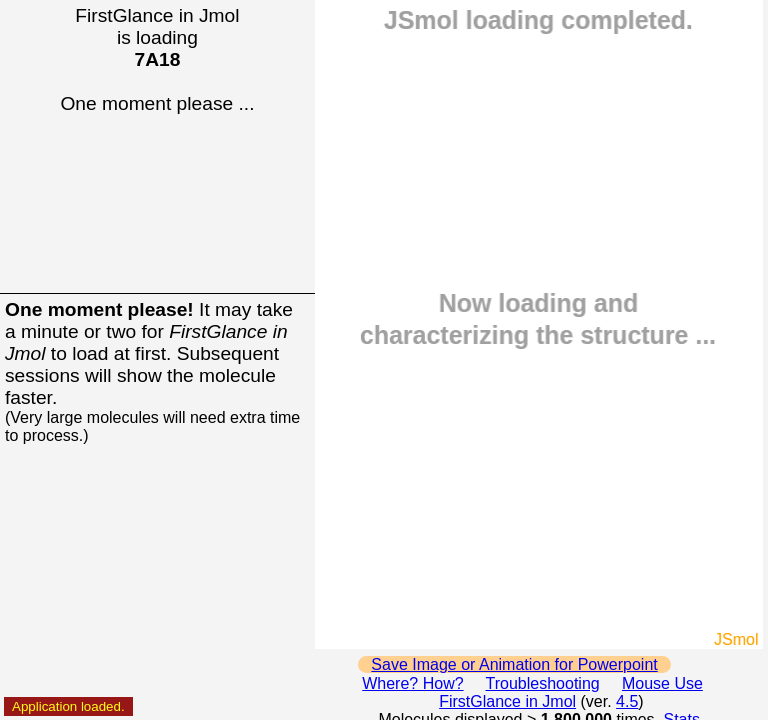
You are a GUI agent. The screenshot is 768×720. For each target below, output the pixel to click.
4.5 (627, 701)
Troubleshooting (543, 683)
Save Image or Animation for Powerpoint (514, 664)
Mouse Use (662, 683)
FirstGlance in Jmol (507, 701)
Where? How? (412, 683)
